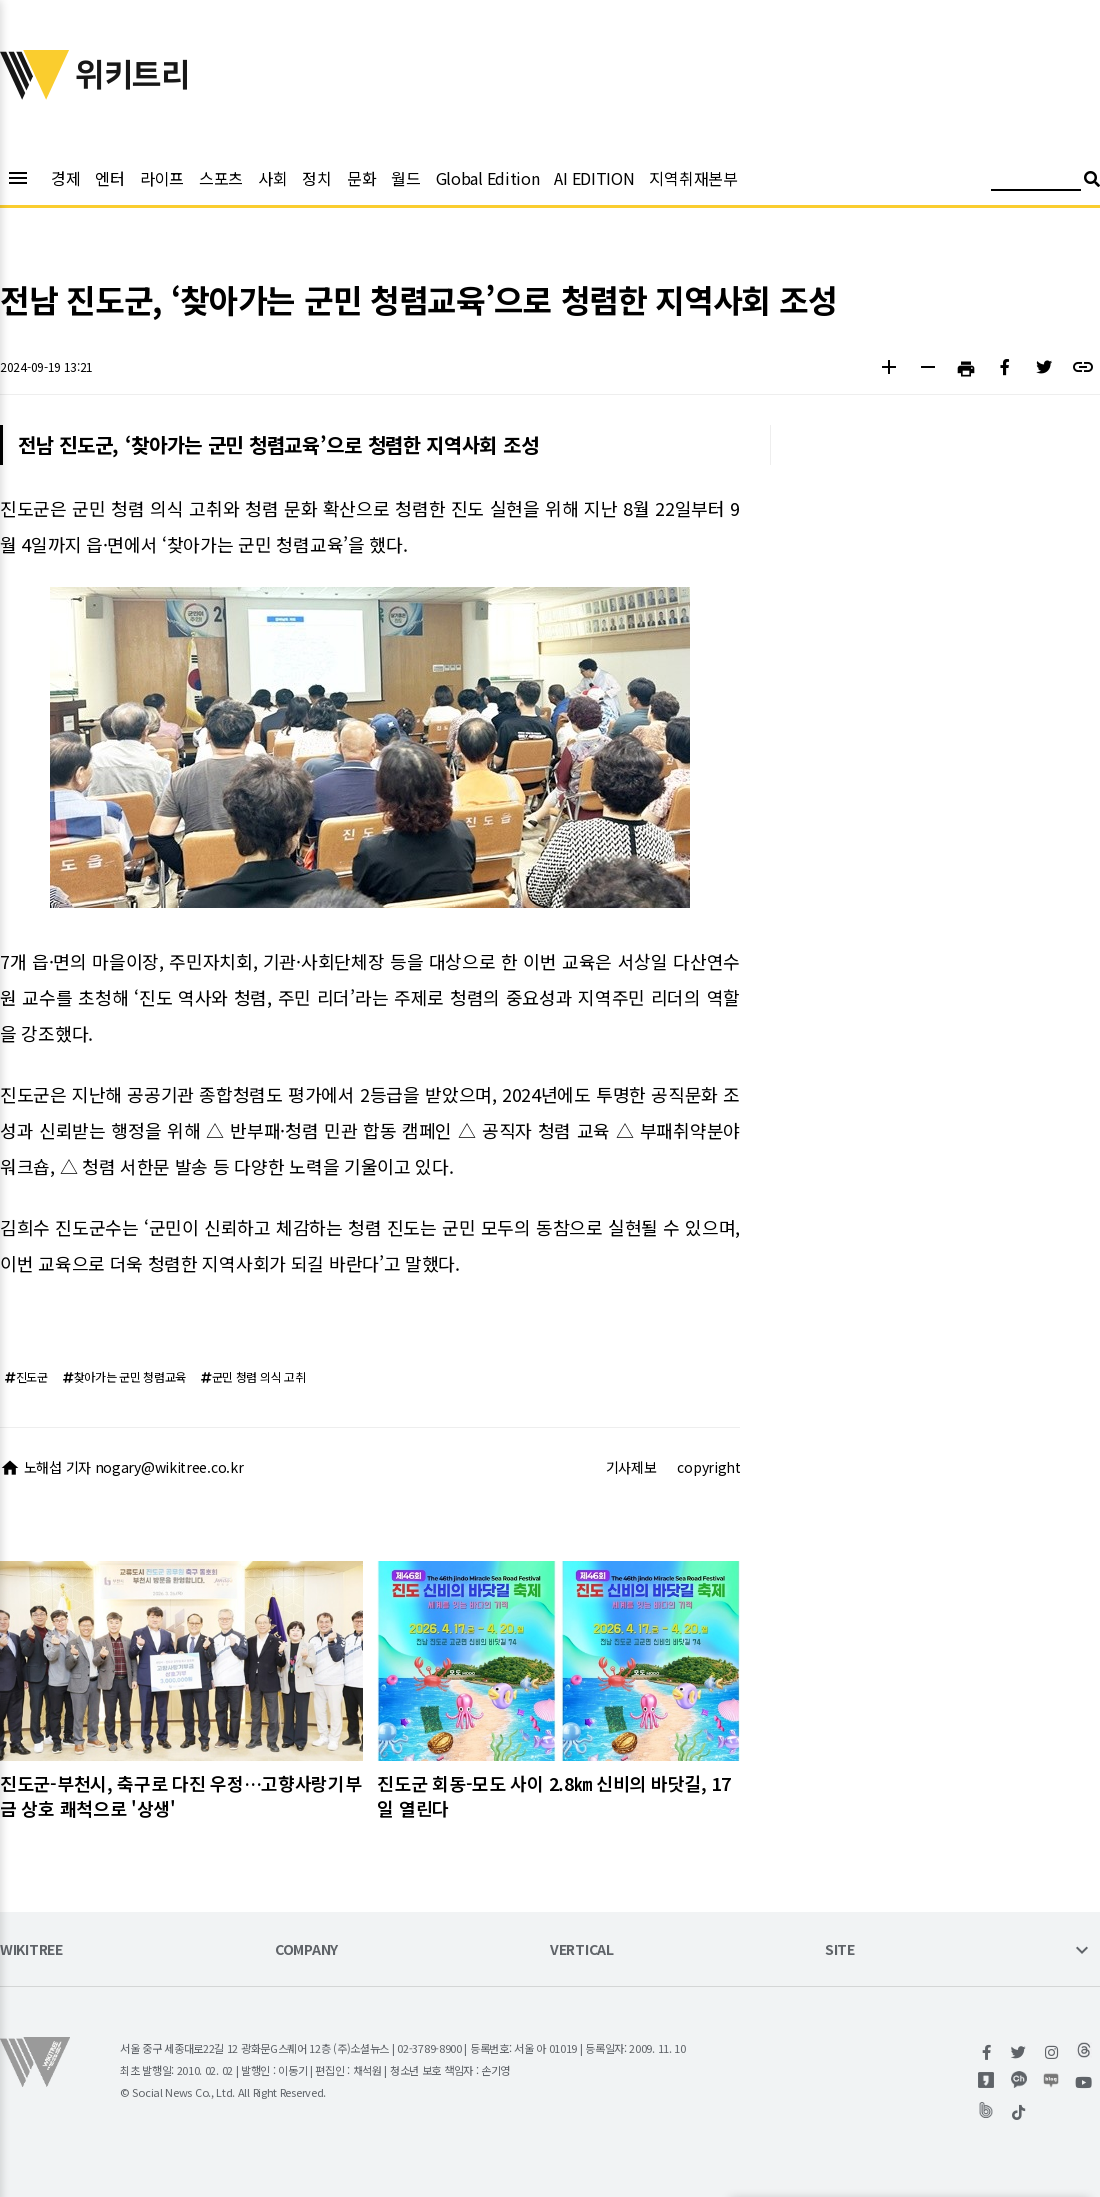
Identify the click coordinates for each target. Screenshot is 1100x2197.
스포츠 (221, 178)
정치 (316, 178)
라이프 (162, 178)
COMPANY (306, 1950)
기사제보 (631, 1467)
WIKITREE (31, 1950)
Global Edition (488, 178)
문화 (361, 178)
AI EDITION (594, 178)
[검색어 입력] (1036, 181)
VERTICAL (582, 1950)
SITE (840, 1950)
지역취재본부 (693, 178)
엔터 (109, 178)
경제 (65, 178)
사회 (272, 178)
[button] (888, 369)
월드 (405, 178)
